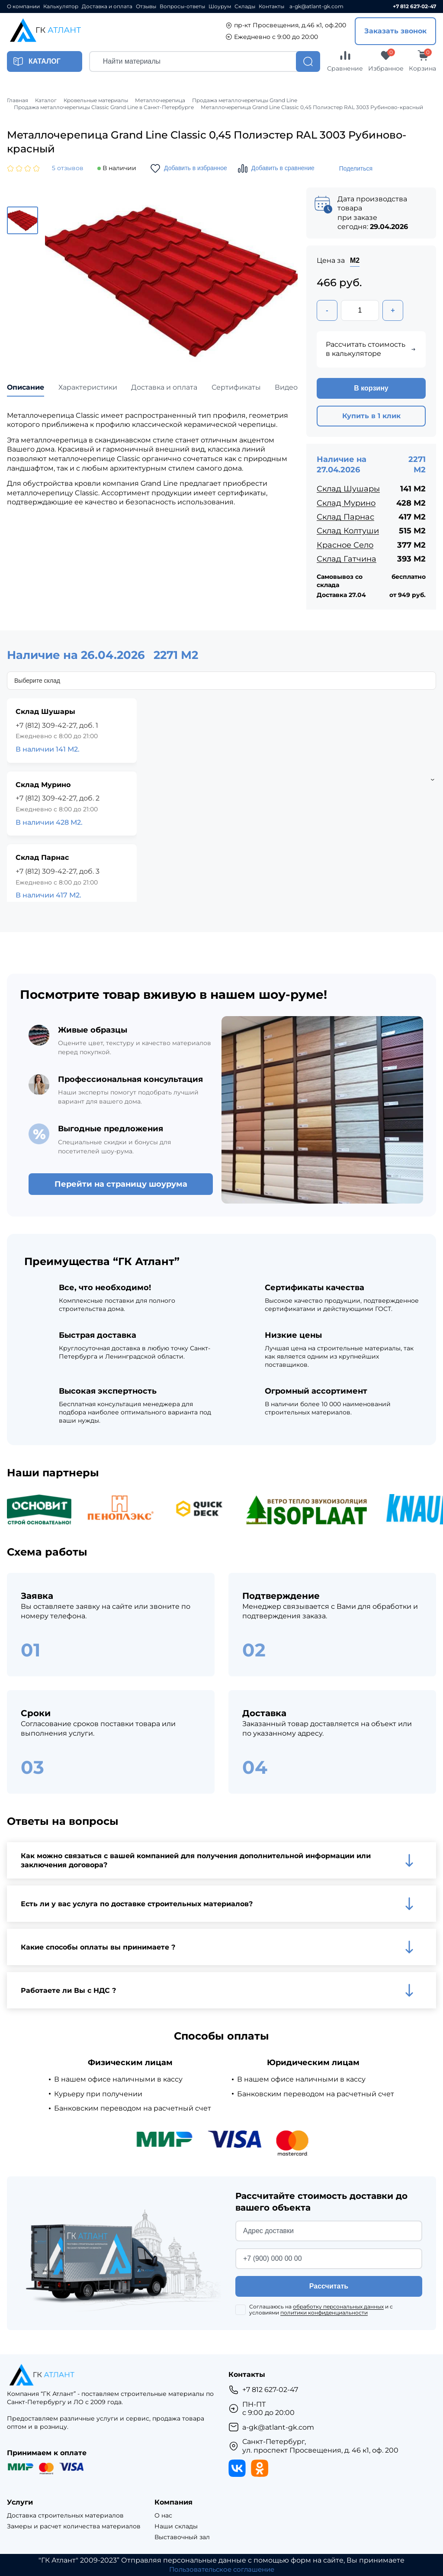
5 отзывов (67, 168)
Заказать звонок (395, 31)
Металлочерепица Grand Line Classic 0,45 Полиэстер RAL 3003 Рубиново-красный (312, 107)
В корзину (371, 389)
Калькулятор (60, 6)
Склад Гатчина (346, 559)
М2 (355, 260)
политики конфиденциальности (324, 2313)
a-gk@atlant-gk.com (316, 6)
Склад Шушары (348, 489)
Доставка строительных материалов (65, 2516)
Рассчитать (328, 2286)
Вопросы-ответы (182, 6)
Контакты (271, 6)
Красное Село (345, 545)
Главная (17, 100)
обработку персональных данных (338, 2307)
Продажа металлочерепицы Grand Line (244, 100)
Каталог (46, 100)
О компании (23, 6)
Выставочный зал (182, 2537)
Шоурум (220, 6)
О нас (163, 2516)
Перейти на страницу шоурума (121, 1184)
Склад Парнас (345, 517)
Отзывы (146, 6)
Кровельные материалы (96, 100)
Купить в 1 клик (371, 417)
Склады (244, 6)
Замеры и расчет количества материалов (74, 2527)
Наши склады (176, 2527)
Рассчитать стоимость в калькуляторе (371, 349)
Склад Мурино (346, 503)
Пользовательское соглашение (221, 2570)
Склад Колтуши (348, 531)
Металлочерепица (160, 100)
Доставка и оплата (107, 6)
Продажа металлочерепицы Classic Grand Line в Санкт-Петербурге (104, 107)
